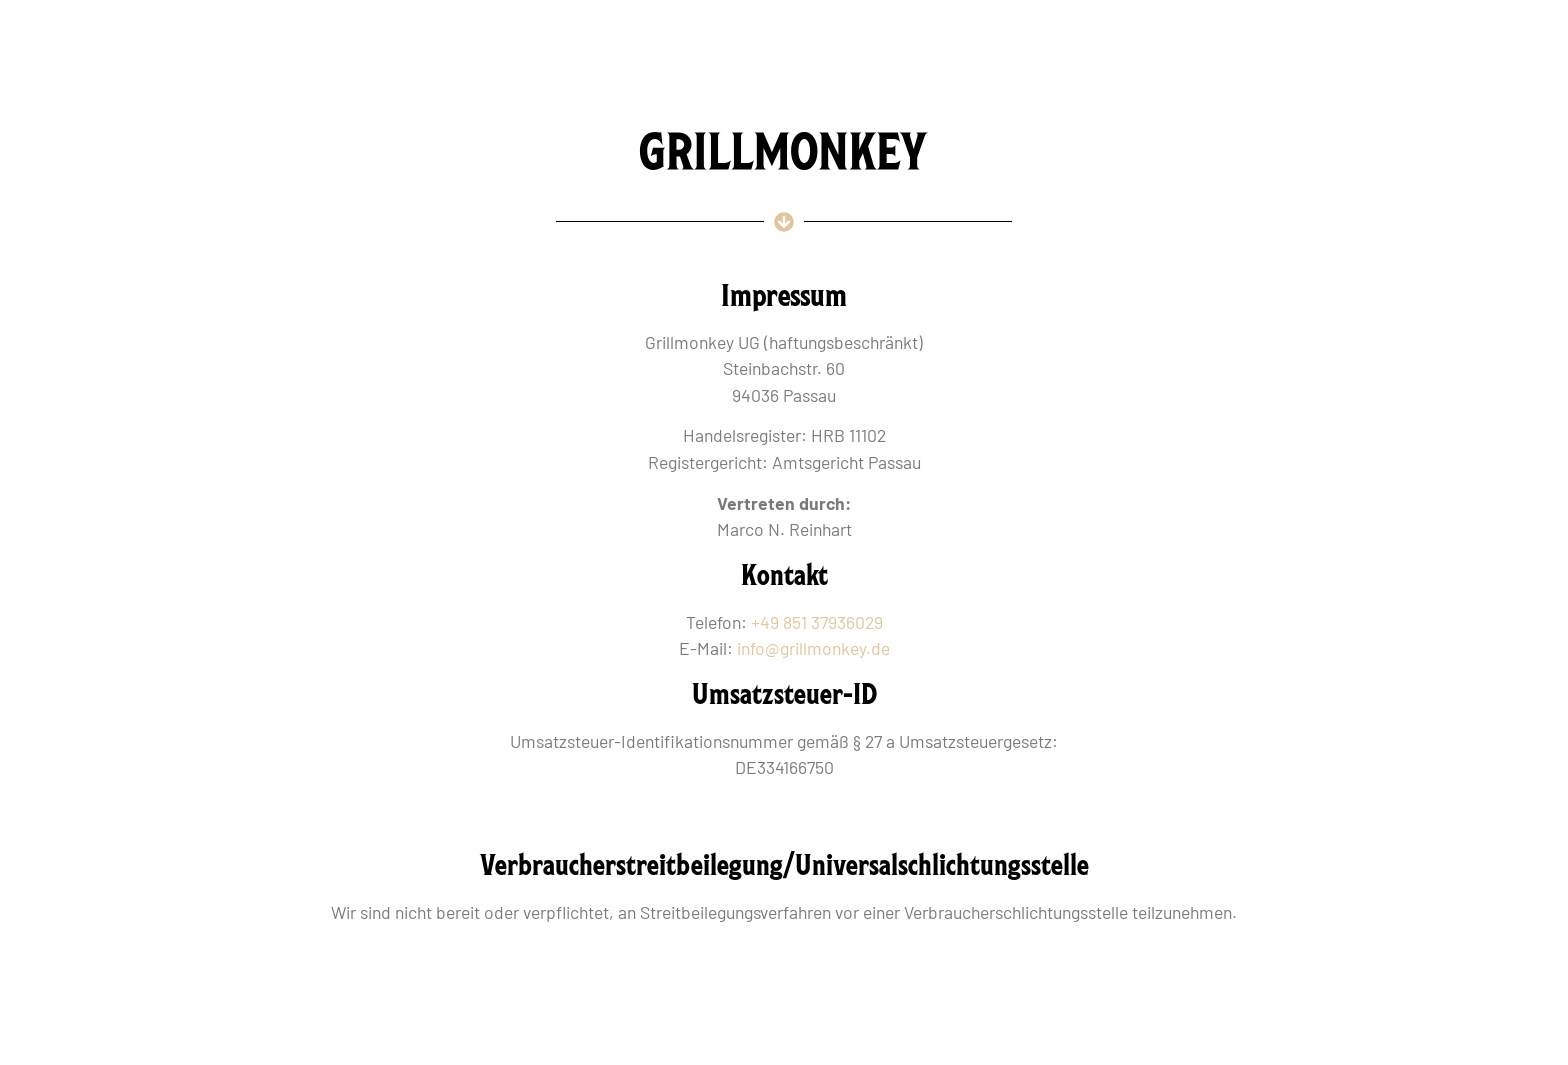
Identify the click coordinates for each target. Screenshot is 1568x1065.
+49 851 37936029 (817, 622)
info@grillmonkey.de (813, 648)
